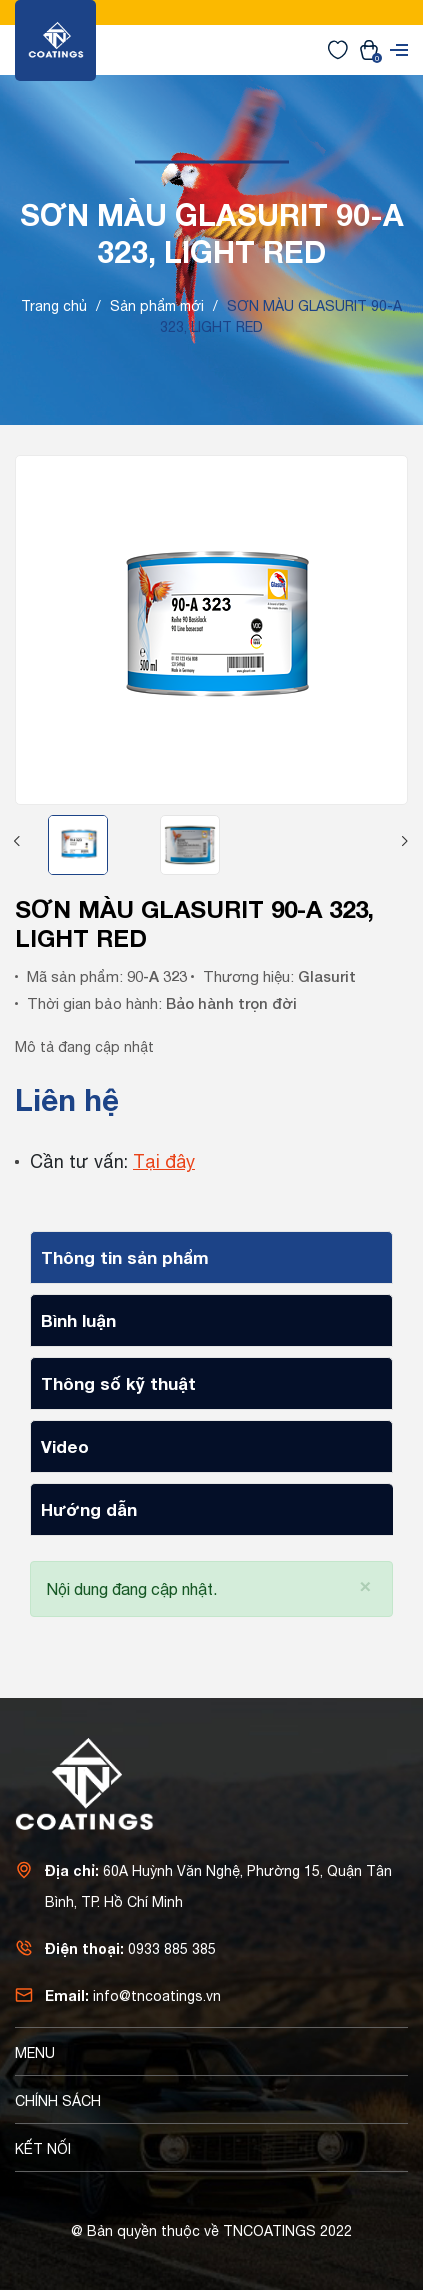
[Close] (365, 1584)
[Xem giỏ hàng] (369, 49)
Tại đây (164, 1161)
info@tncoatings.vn (157, 1996)
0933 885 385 (172, 1949)
